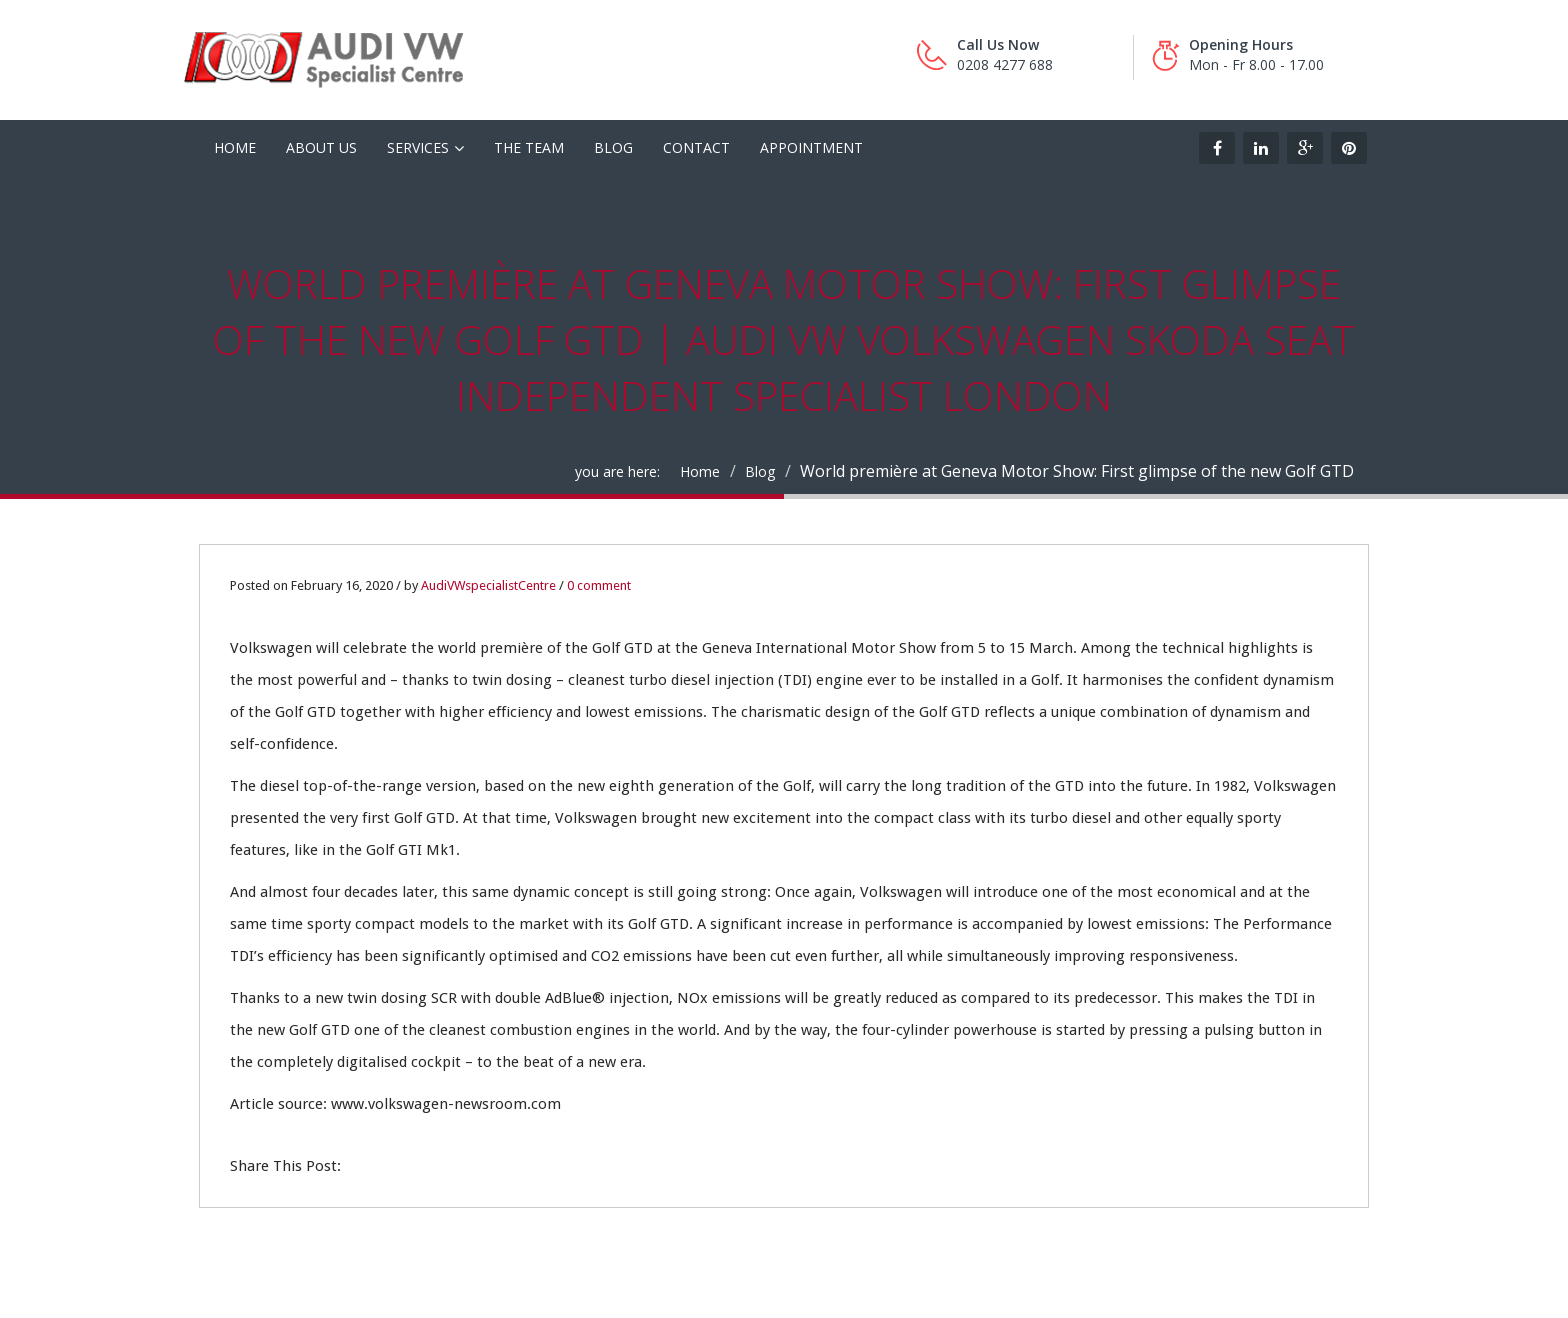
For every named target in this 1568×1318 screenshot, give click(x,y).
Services (418, 147)
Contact (696, 147)
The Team (529, 147)
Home (700, 471)
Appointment (811, 147)
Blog (613, 147)
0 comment (599, 585)
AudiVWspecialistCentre (488, 585)
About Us (321, 147)
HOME (235, 147)
